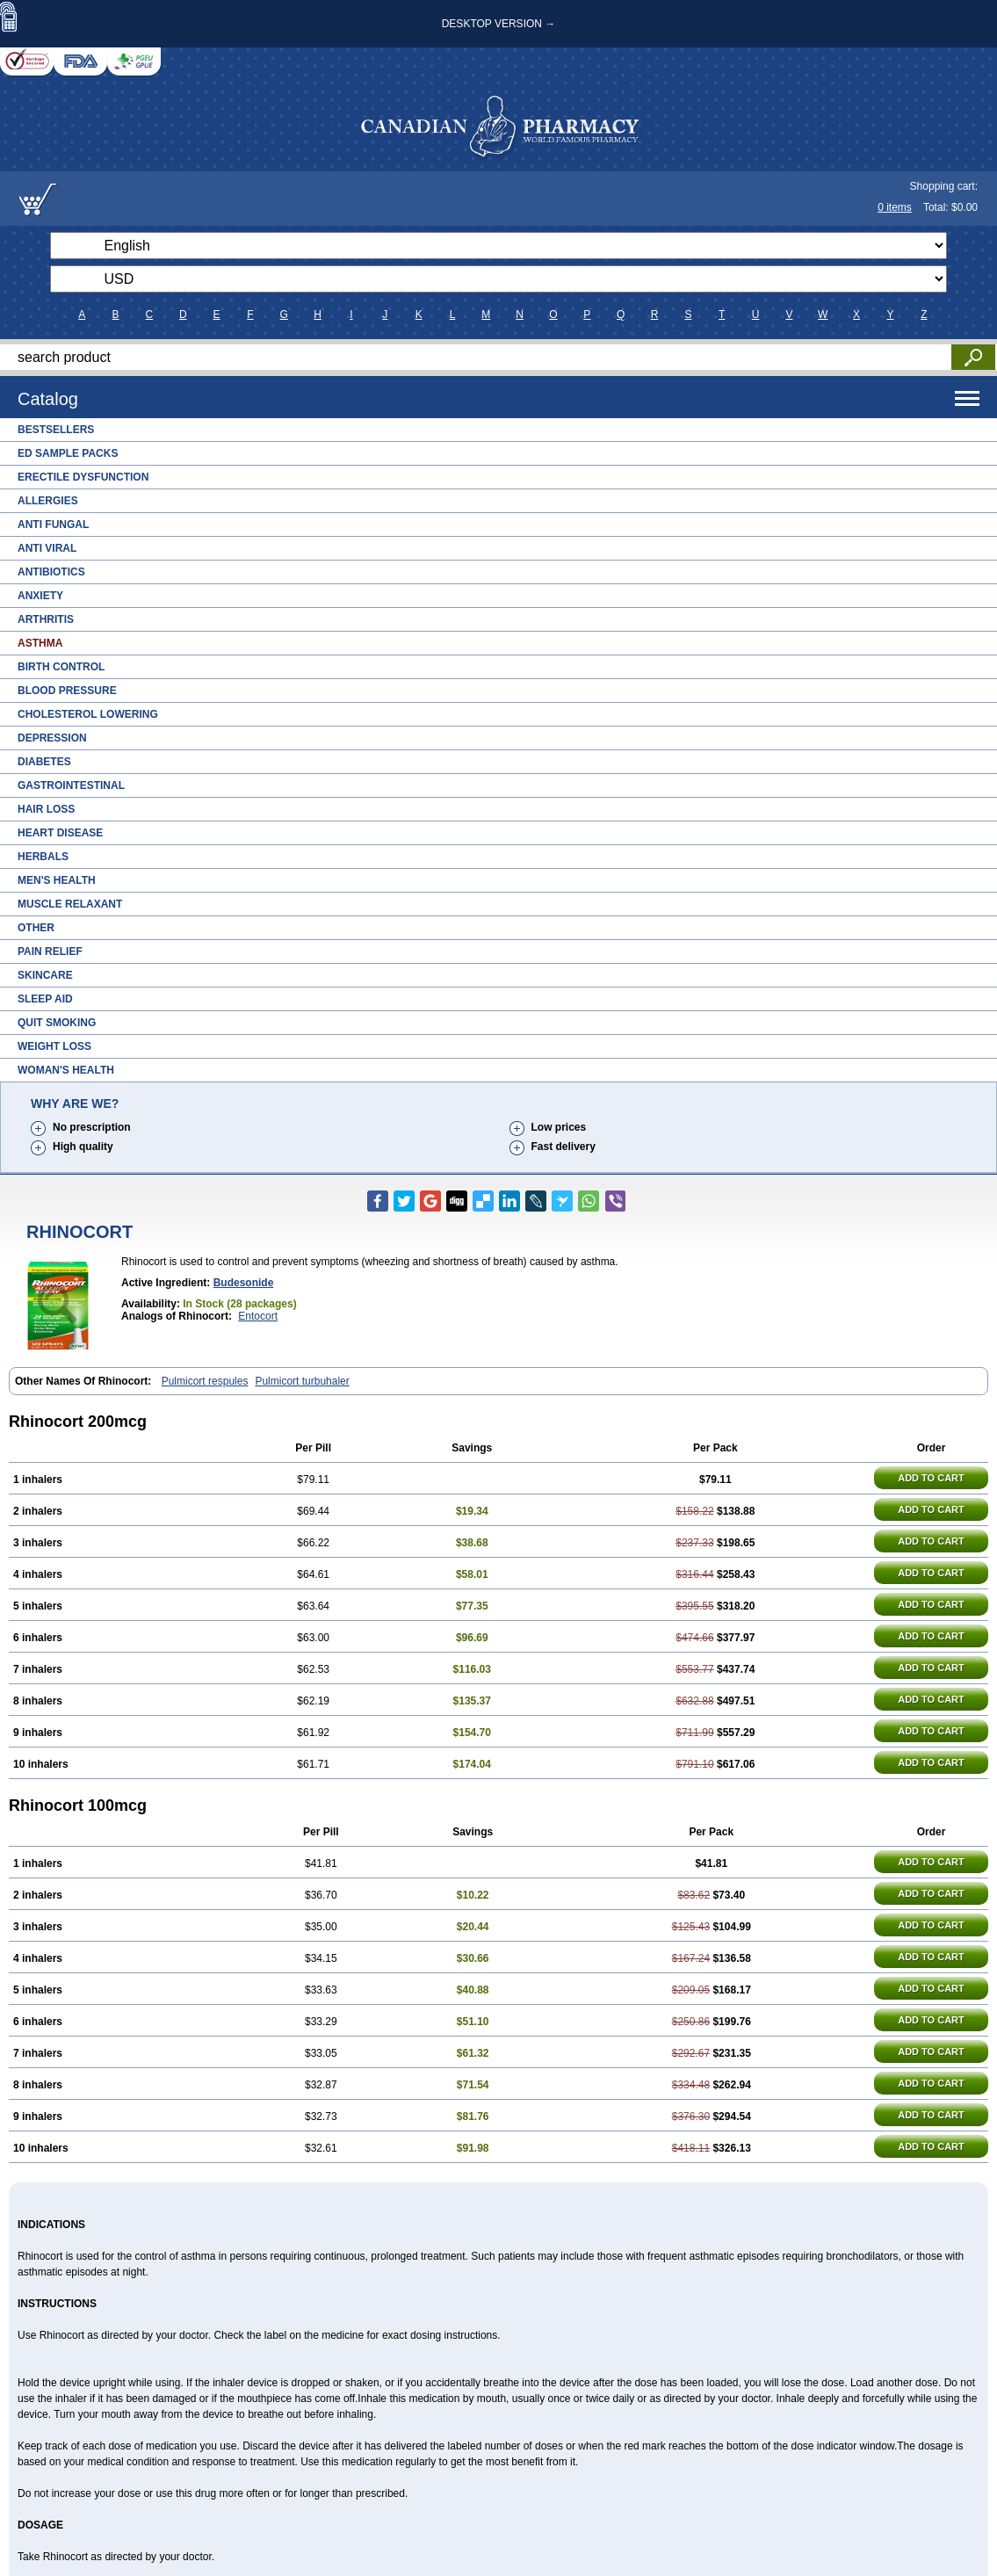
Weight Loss (54, 1046)
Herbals (43, 856)
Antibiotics (51, 572)
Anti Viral (47, 548)
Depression (52, 738)
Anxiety (40, 596)
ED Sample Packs (68, 453)
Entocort (258, 1316)
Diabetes (44, 762)
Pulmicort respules (205, 1381)
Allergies (48, 501)
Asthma (40, 643)
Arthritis (46, 619)
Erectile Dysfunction (83, 477)
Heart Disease (60, 833)
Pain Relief (50, 951)
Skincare (45, 975)
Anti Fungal (53, 524)
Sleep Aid (45, 999)
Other (36, 928)
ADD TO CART (931, 1478)
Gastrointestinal (71, 785)
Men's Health (57, 880)
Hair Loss (46, 809)
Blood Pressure (67, 690)
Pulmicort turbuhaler (302, 1381)
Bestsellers (56, 429)
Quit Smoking (57, 1023)
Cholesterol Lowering (88, 714)
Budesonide (243, 1283)
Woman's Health (66, 1070)
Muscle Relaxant (70, 904)
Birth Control (61, 667)
